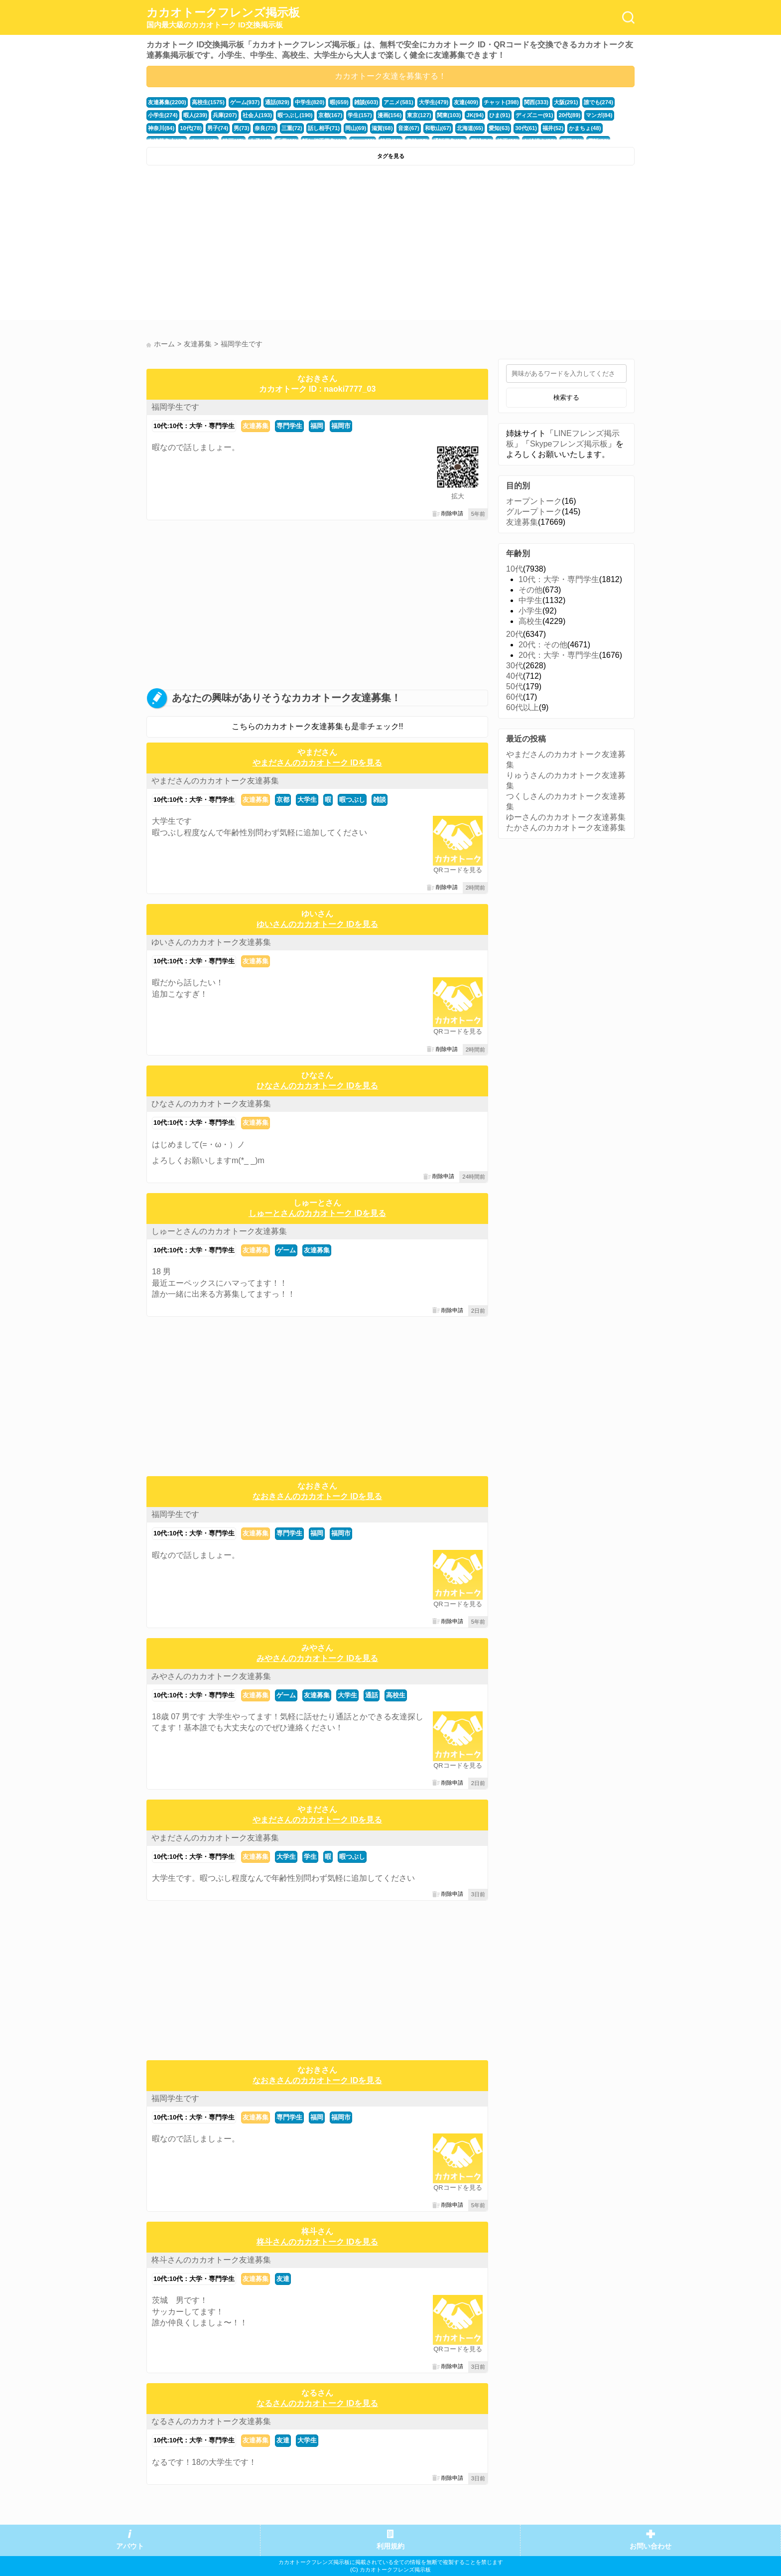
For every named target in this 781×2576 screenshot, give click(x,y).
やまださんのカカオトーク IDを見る (317, 762)
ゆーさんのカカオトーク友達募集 (566, 817)
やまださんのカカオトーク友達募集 (215, 780)
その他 (530, 590)
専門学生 (289, 426)
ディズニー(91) (534, 115)
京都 (282, 799)
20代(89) (569, 115)
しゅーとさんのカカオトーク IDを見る (317, 1213)
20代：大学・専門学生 (559, 655)
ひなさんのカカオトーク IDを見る (317, 1085)
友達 (282, 2278)
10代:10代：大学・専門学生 (194, 426)
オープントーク (534, 501)
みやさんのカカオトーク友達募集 (211, 1676)
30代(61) (526, 128)
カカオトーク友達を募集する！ (390, 76)
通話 (371, 1695)
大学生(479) (434, 102)
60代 (514, 697)
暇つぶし (352, 799)
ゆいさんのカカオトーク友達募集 (211, 942)
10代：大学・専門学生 (559, 579)
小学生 (530, 610)
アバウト (130, 2546)
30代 (514, 665)
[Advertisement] (267, 245)
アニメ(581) (398, 102)
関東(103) (449, 115)
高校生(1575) (208, 102)
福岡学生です (175, 407)
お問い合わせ (650, 2546)
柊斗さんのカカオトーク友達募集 (211, 2260)
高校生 (395, 1695)
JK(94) (475, 115)
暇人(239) (195, 115)
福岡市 (341, 426)
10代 (514, 569)
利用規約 (390, 2546)
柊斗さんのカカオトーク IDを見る (317, 2242)
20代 (514, 634)
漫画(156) (390, 115)
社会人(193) (257, 115)
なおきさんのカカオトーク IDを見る (317, 1496)
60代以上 (522, 707)
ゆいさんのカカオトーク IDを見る (317, 924)
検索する (566, 397)
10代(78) (191, 128)
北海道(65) (470, 128)
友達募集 (255, 426)
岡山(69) (355, 128)
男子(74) (217, 128)
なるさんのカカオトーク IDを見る (317, 2403)
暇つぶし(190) (295, 115)
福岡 (316, 426)
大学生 (307, 799)
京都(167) (330, 115)
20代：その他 (543, 644)
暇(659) (339, 102)
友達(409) (466, 102)
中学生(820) (310, 102)
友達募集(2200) (167, 102)
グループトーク (534, 511)
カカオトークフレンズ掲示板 (223, 18)
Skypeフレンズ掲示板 (569, 444)
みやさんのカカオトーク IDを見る (317, 1658)
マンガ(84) (599, 115)
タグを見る (390, 156)
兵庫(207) (225, 115)
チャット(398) (501, 102)
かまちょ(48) (585, 128)
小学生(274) (163, 115)
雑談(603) (366, 102)
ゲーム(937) (245, 102)
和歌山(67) (438, 128)
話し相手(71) (324, 128)
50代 (514, 686)
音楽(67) (408, 128)
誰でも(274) (599, 102)
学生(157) (360, 115)
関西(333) (536, 102)
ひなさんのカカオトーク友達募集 (211, 1103)
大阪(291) (566, 102)
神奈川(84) (161, 128)
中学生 (530, 600)
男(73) (241, 128)
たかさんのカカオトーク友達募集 (566, 827)
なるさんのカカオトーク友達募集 (211, 2421)
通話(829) (277, 102)
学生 (310, 1856)
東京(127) (419, 115)
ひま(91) (499, 115)
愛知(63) (499, 128)
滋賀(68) (382, 128)
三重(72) (291, 128)
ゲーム (286, 1250)
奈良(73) (265, 128)
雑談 (379, 799)
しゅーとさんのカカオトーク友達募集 (219, 1231)
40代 (514, 676)
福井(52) (552, 128)
